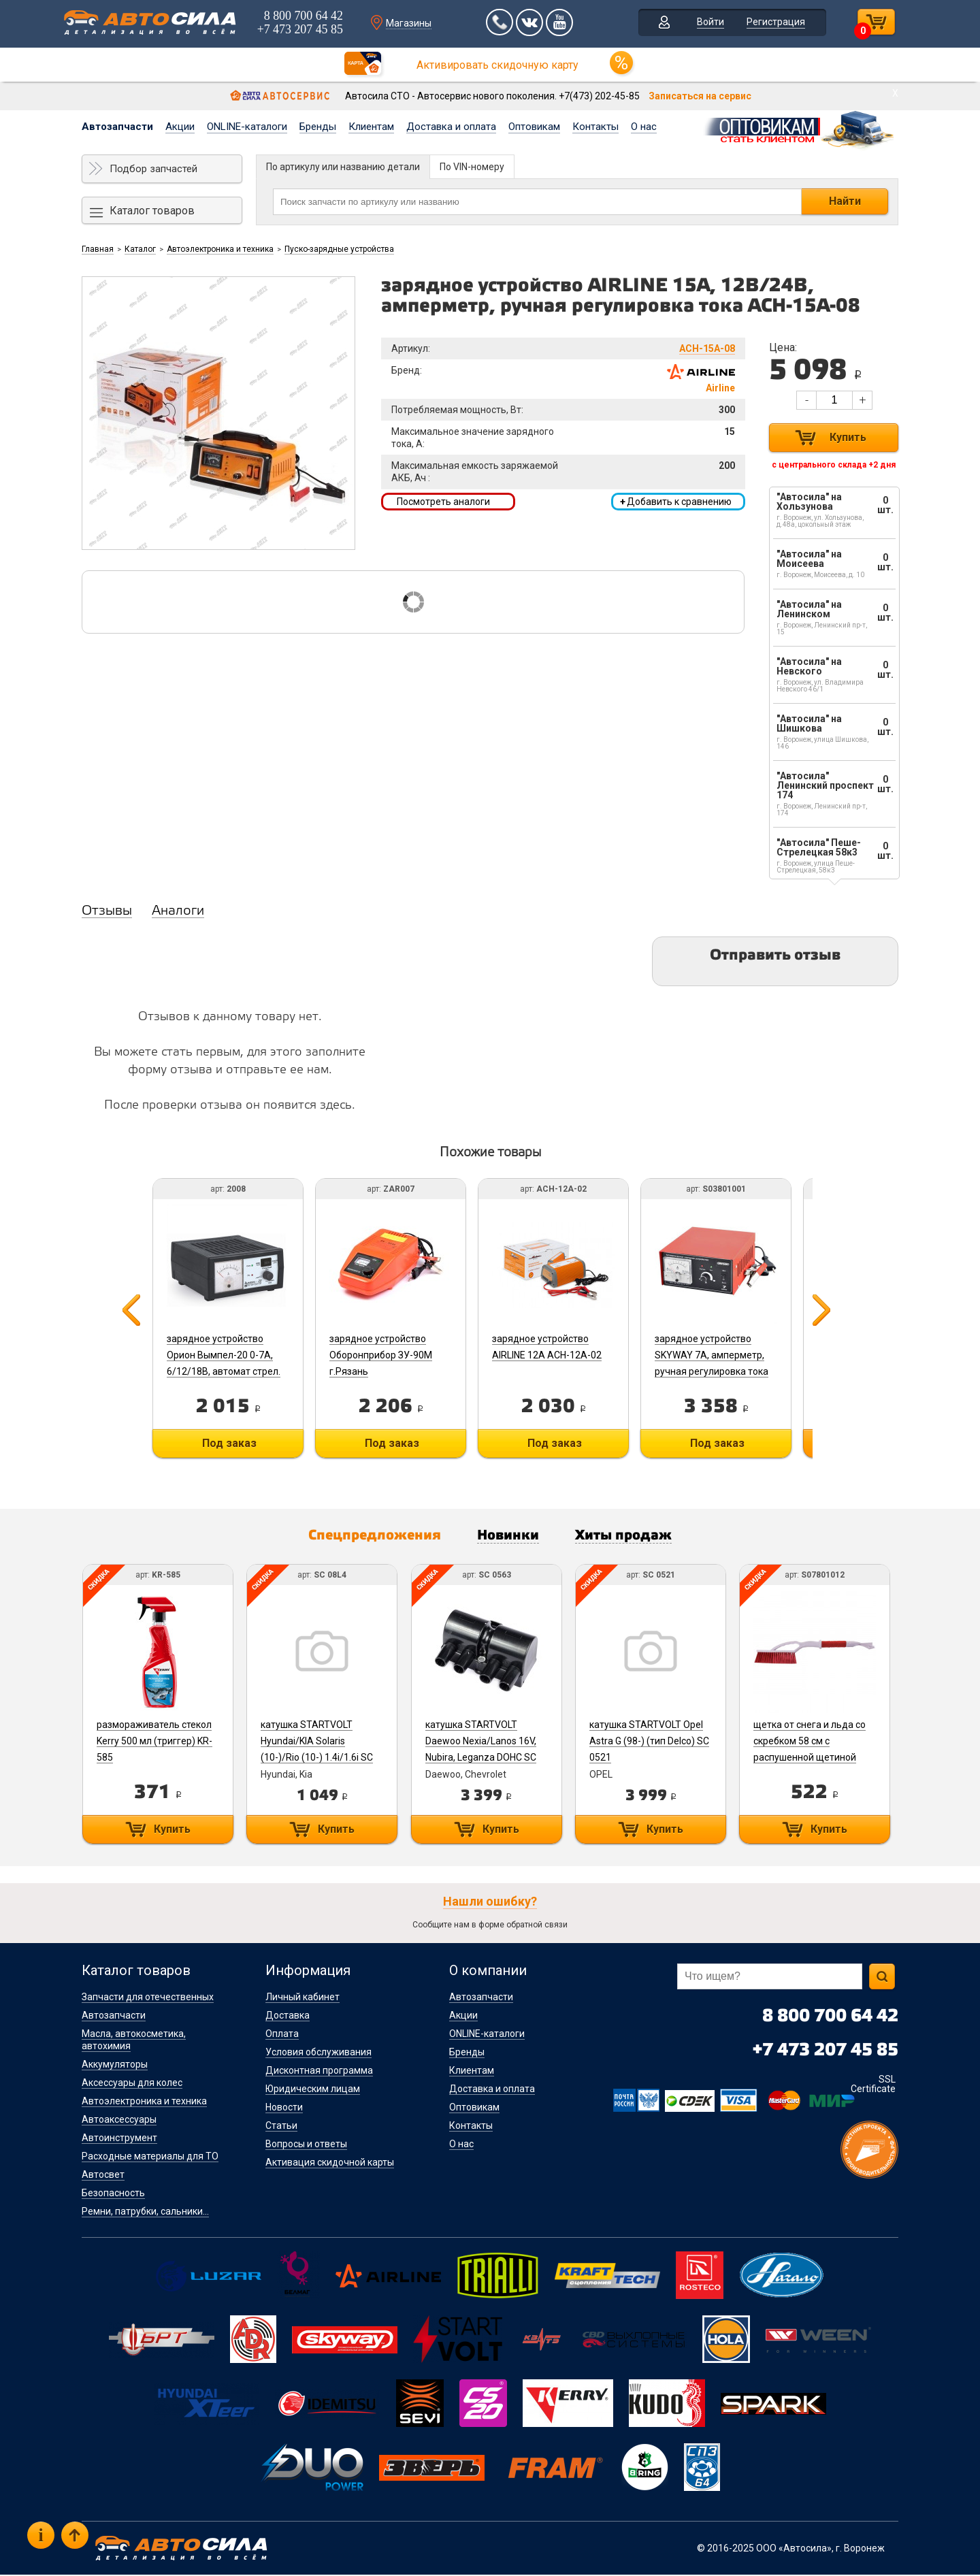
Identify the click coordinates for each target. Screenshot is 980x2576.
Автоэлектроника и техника (220, 249)
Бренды (317, 126)
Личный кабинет (302, 1998)
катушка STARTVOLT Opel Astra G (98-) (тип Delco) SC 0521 (654, 1742)
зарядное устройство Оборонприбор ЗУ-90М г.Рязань (382, 1355)
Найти (845, 201)
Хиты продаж (631, 1537)
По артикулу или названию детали (343, 166)
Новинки (509, 1537)
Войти (706, 23)
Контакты (595, 126)
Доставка (287, 2016)
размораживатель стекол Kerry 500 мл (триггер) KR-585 (154, 1742)
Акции (180, 126)
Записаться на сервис (700, 96)
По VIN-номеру (472, 166)
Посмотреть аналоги (443, 501)
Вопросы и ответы (306, 2145)
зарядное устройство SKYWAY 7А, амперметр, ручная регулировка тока (720, 1355)
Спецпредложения (368, 1537)
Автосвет (103, 2175)
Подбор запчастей (153, 169)
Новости (284, 2108)
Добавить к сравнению (676, 501)
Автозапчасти (117, 126)
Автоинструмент (119, 2139)
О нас (644, 126)
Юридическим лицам (312, 2090)
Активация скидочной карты (329, 2163)
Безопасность (113, 2194)
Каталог (140, 249)
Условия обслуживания (318, 2053)
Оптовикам (534, 126)
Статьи (281, 2126)
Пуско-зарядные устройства (339, 249)
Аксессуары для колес (132, 2083)
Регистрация (771, 23)
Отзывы (107, 911)
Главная (98, 249)
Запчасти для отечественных (148, 1998)
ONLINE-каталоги (247, 126)
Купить (848, 437)
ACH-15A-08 (707, 348)
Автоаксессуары (119, 2120)
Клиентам (371, 126)
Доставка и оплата (451, 126)
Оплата (282, 2034)
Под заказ (228, 1443)
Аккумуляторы (115, 2065)
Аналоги (178, 911)
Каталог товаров (152, 210)
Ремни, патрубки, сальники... (145, 2212)
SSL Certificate (873, 2085)
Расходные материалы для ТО (150, 2157)
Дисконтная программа (319, 2071)
